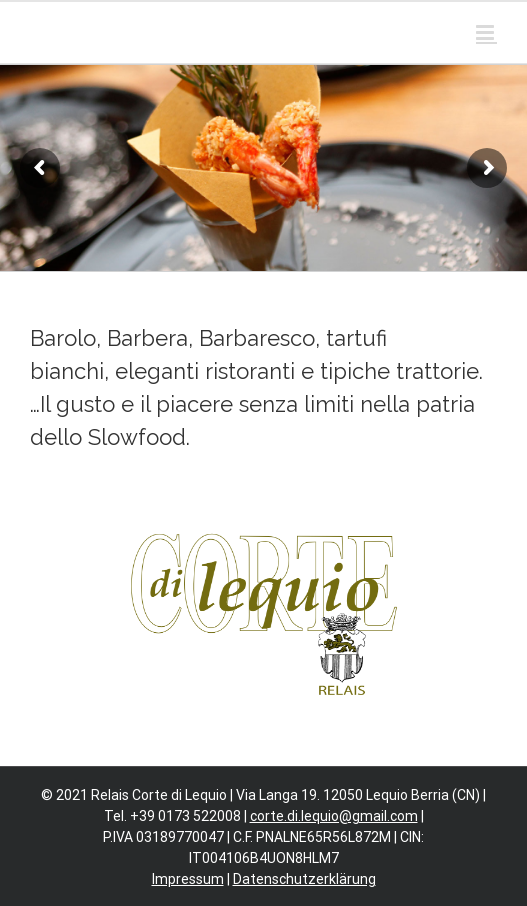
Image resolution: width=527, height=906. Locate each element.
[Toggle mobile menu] (486, 32)
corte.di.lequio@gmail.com (334, 816)
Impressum (188, 879)
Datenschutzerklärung (304, 879)
